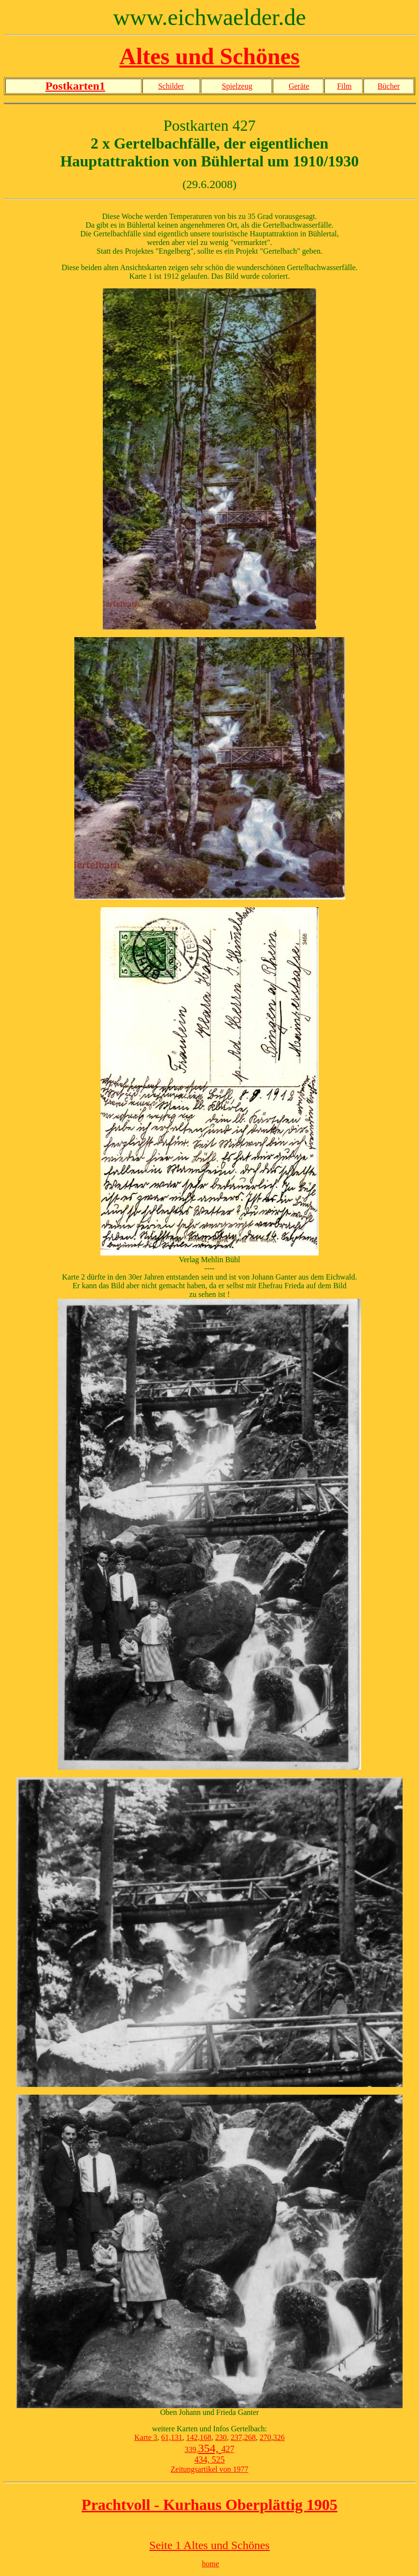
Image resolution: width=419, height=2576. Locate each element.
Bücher (388, 86)
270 (265, 2437)
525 (217, 2460)
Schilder (170, 86)
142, (193, 2437)
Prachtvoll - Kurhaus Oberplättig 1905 (209, 2504)
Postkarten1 (75, 86)
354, (210, 2448)
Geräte (299, 86)
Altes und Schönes (209, 56)
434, (202, 2460)
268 (250, 2437)
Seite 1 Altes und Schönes (209, 2545)
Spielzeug (237, 86)
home (210, 2564)
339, (191, 2449)
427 (228, 2449)
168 (205, 2437)
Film (344, 86)
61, (166, 2437)
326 (279, 2437)
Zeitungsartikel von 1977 (210, 2469)
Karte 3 (145, 2437)
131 (176, 2437)
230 (221, 2437)
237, (237, 2437)
